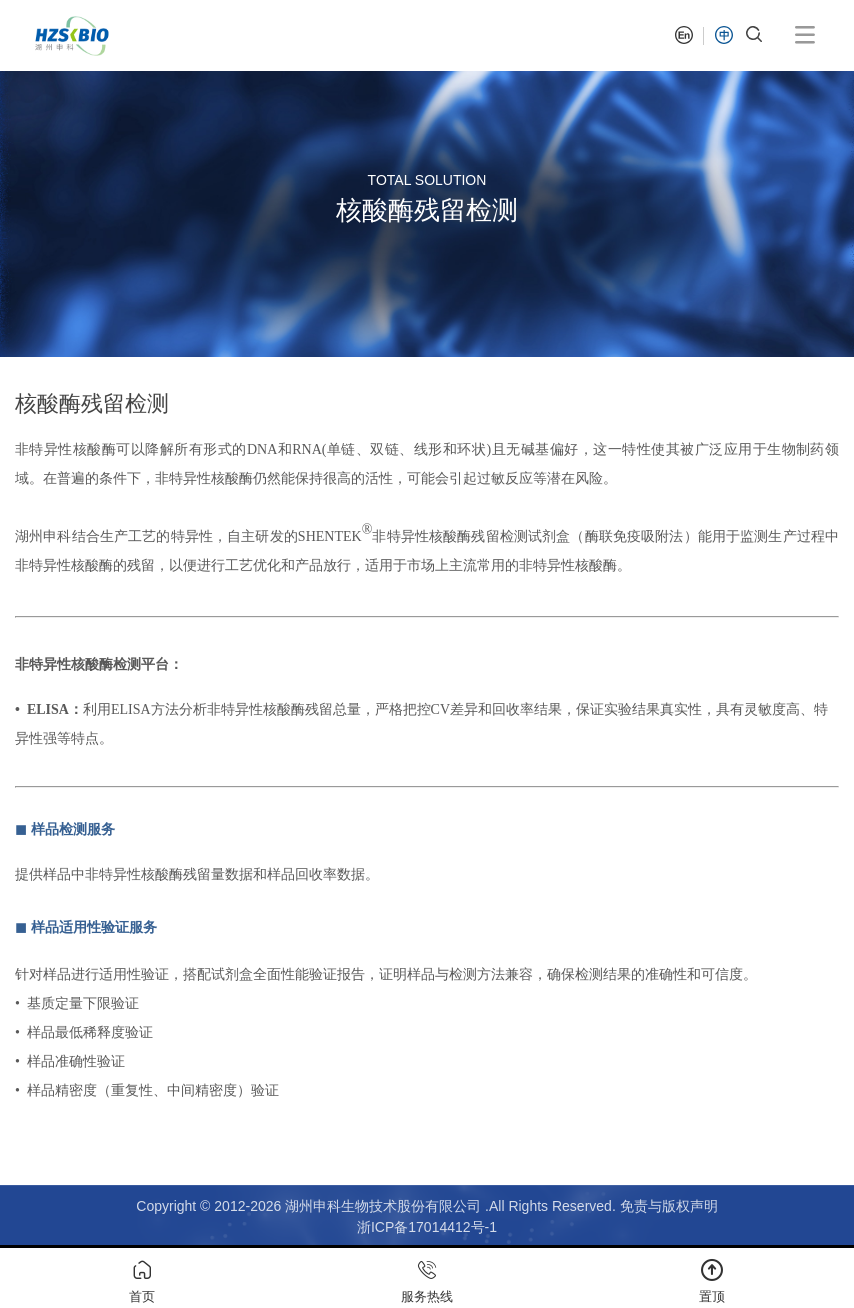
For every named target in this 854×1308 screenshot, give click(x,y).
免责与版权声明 (669, 1206)
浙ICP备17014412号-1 (427, 1227)
